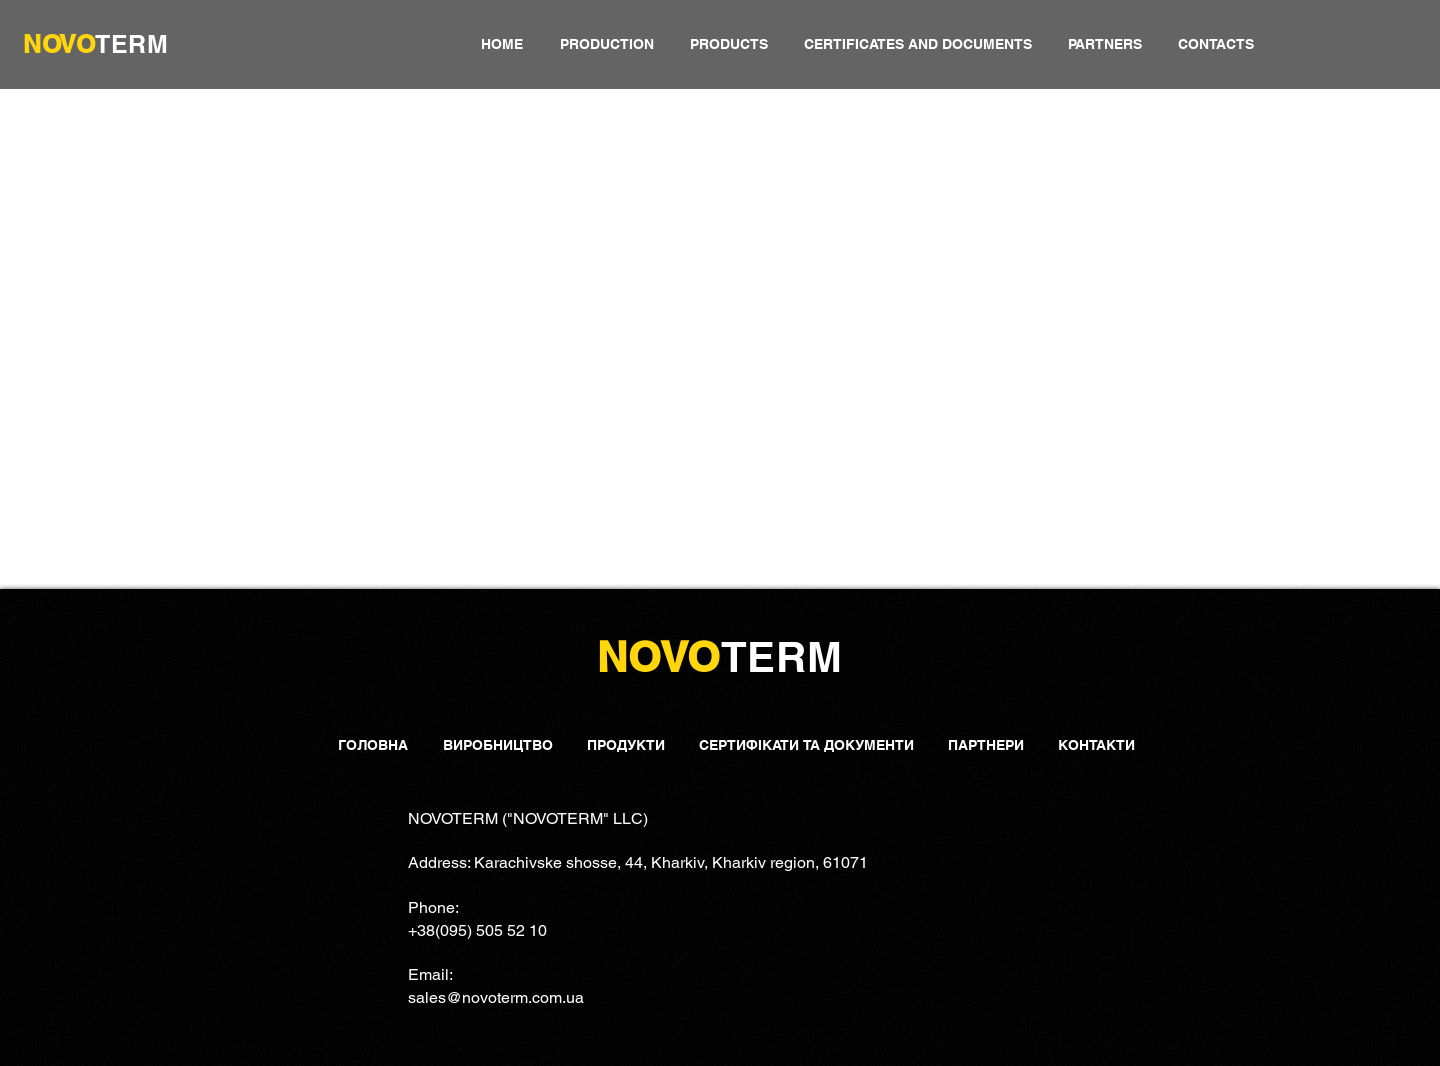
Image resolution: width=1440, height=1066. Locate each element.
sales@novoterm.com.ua (496, 997)
